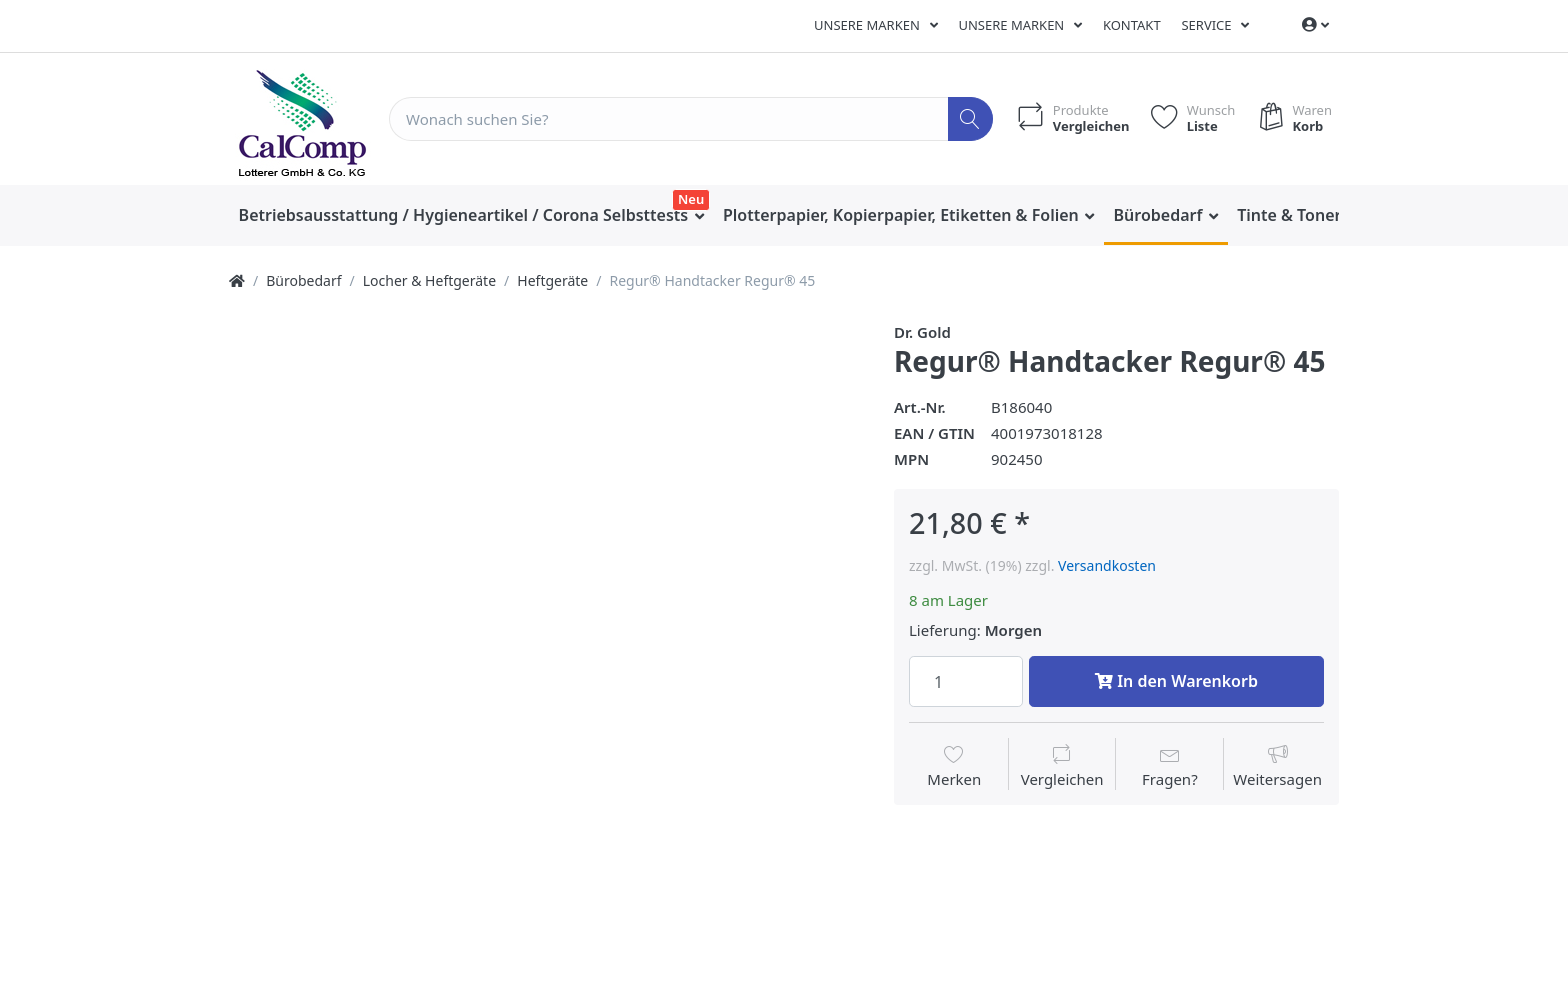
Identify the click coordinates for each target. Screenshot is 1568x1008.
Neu (691, 199)
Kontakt (1132, 25)
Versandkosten (1107, 565)
